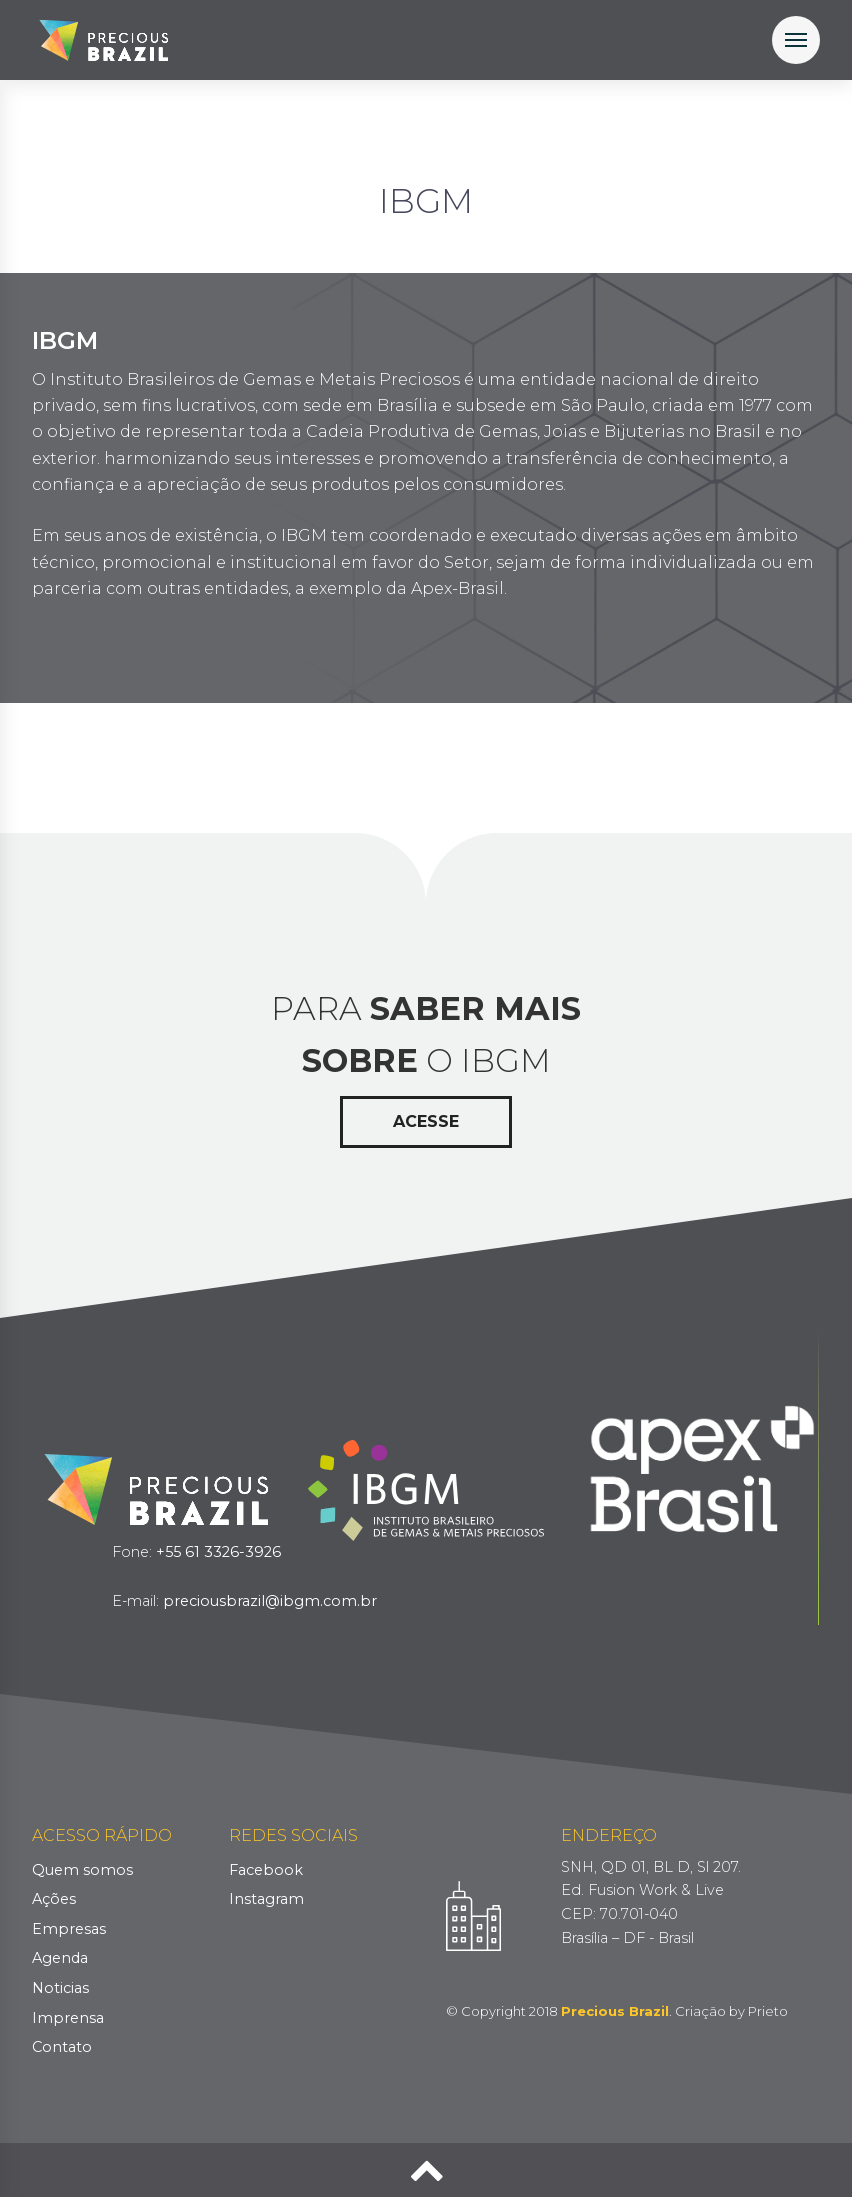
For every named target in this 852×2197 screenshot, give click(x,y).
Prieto (768, 2011)
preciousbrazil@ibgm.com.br (270, 1601)
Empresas (69, 1929)
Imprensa (68, 2018)
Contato (62, 2047)
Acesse (426, 1121)
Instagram (266, 1899)
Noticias (60, 1988)
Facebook (266, 1870)
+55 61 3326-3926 (218, 1552)
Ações (54, 1899)
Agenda (60, 1958)
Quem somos (82, 1870)
